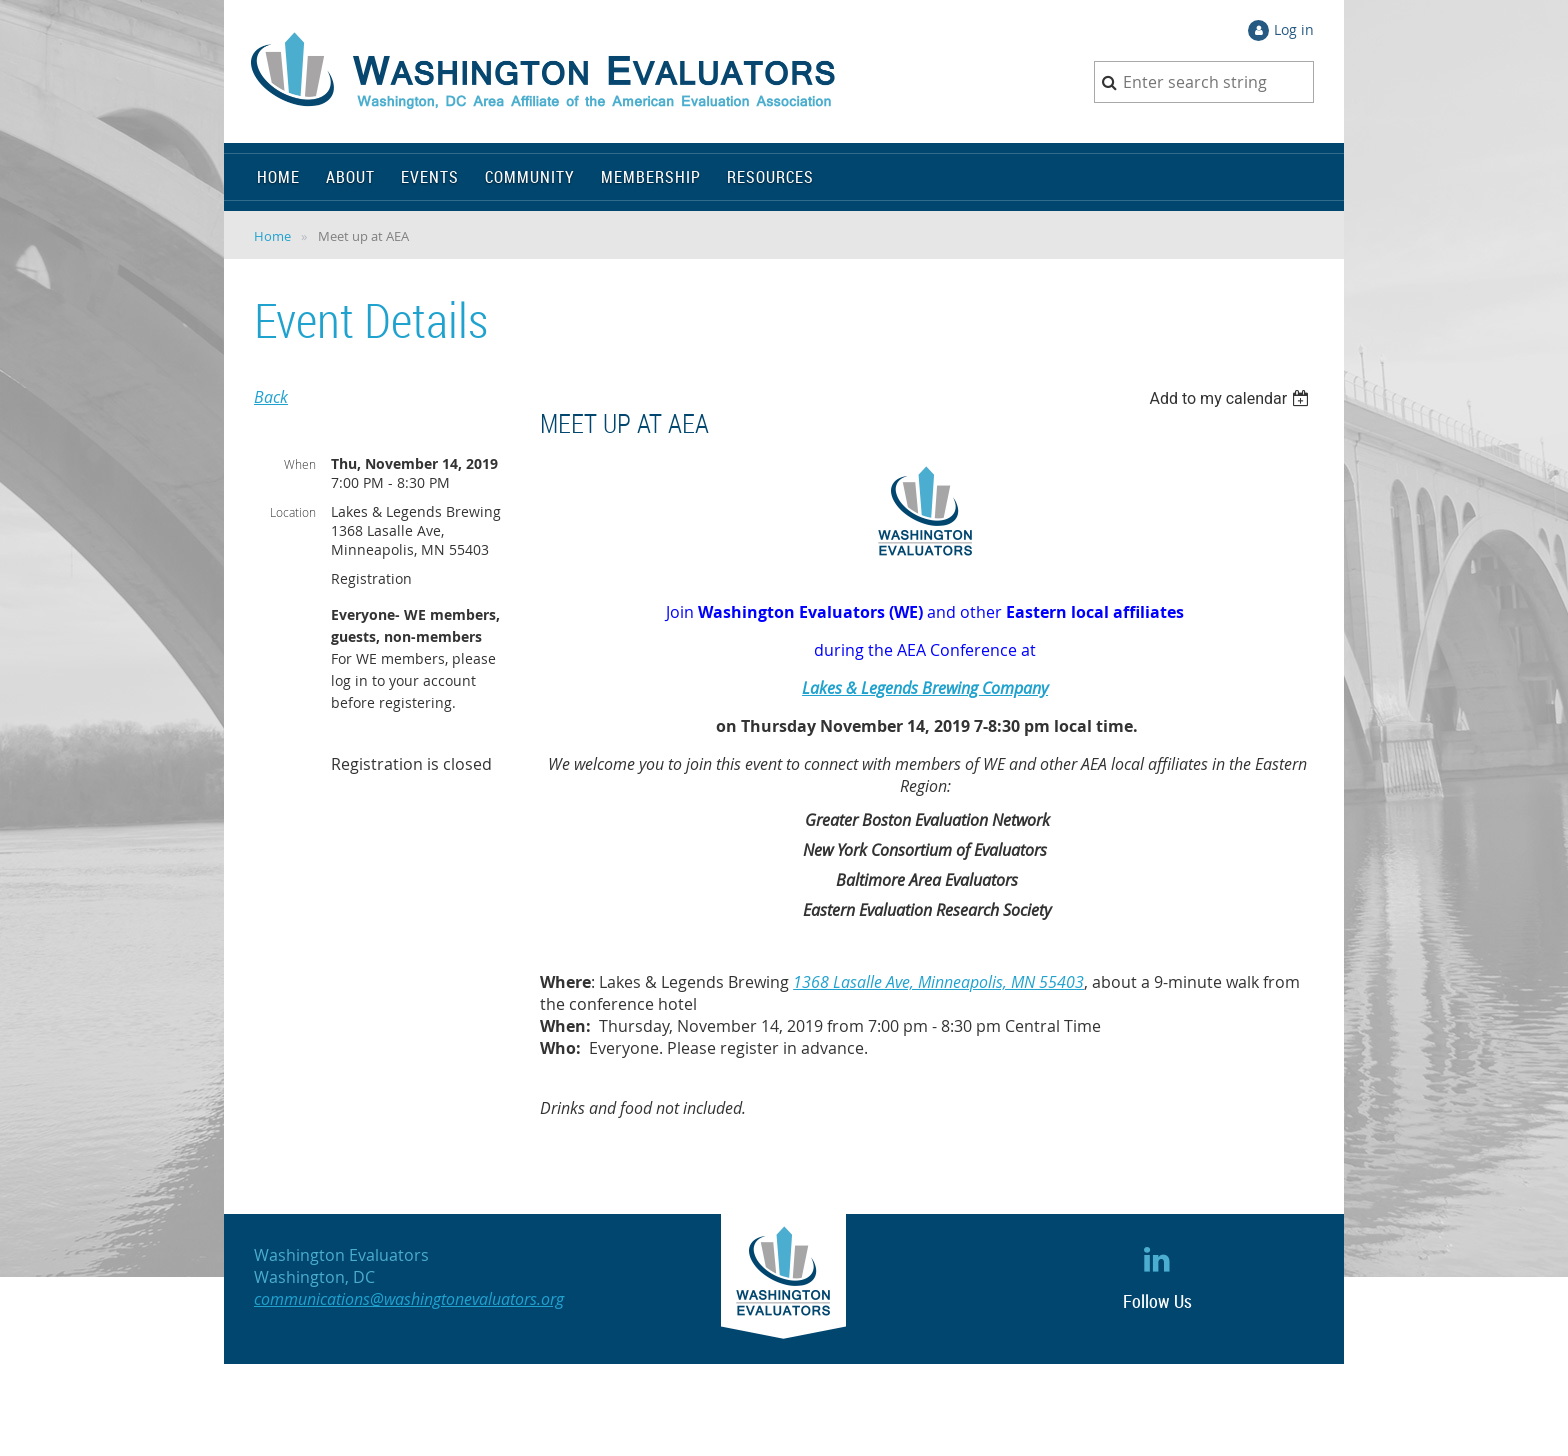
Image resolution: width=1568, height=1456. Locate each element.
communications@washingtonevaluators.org (409, 1299)
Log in (1294, 29)
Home (272, 236)
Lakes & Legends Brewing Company (925, 688)
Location (293, 512)
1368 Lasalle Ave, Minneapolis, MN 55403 (938, 982)
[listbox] (1231, 398)
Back (271, 397)
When (300, 464)
